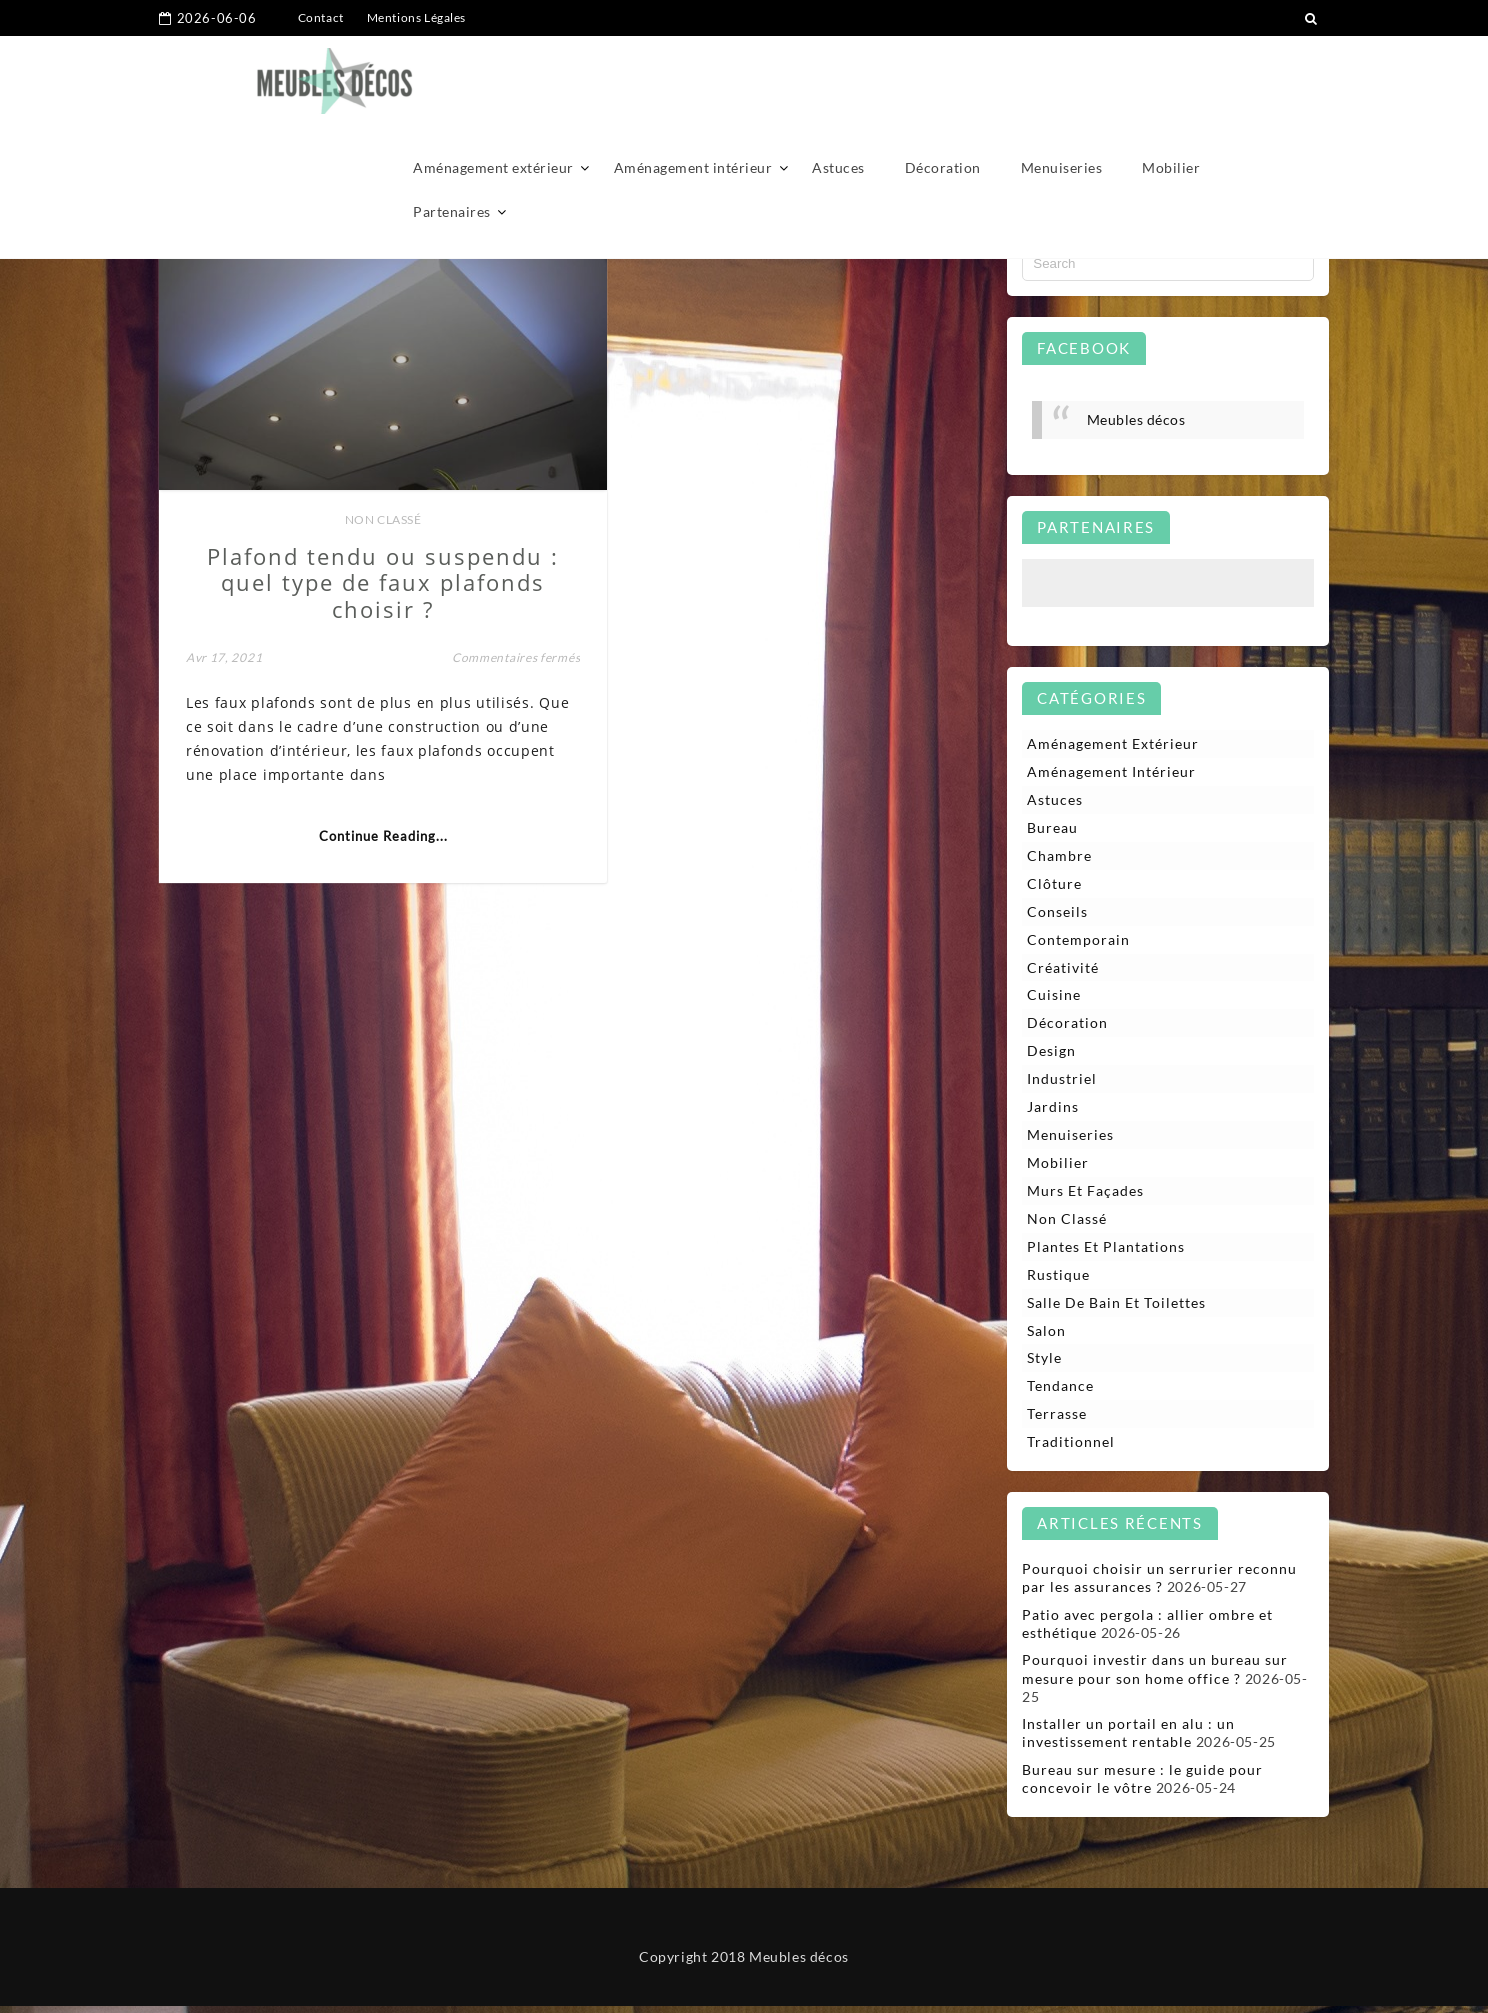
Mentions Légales (417, 17)
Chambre (1059, 856)
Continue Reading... (355, 828)
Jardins (1053, 1110)
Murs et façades (1085, 1194)
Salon (1046, 1335)
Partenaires (452, 121)
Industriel (1062, 1081)
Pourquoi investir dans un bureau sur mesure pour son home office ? (1155, 1675)
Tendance (1060, 1392)
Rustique (1058, 1279)
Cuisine (1054, 997)
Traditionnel (1071, 1448)
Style (1044, 1363)
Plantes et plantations (1106, 1251)
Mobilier (1171, 77)
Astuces (838, 77)
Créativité (1063, 969)
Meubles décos (1136, 419)
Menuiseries (1062, 77)
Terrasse (1057, 1420)
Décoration (943, 77)
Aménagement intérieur (693, 77)
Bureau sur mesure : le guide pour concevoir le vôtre (1142, 1785)
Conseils (1057, 912)
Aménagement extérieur (493, 77)
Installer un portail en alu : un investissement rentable (1128, 1739)
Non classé (355, 488)
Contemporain (1078, 941)
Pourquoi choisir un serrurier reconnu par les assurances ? (1159, 1584)
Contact (321, 17)
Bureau (1052, 828)
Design (1051, 1053)
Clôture (1054, 884)
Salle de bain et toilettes (1116, 1307)
